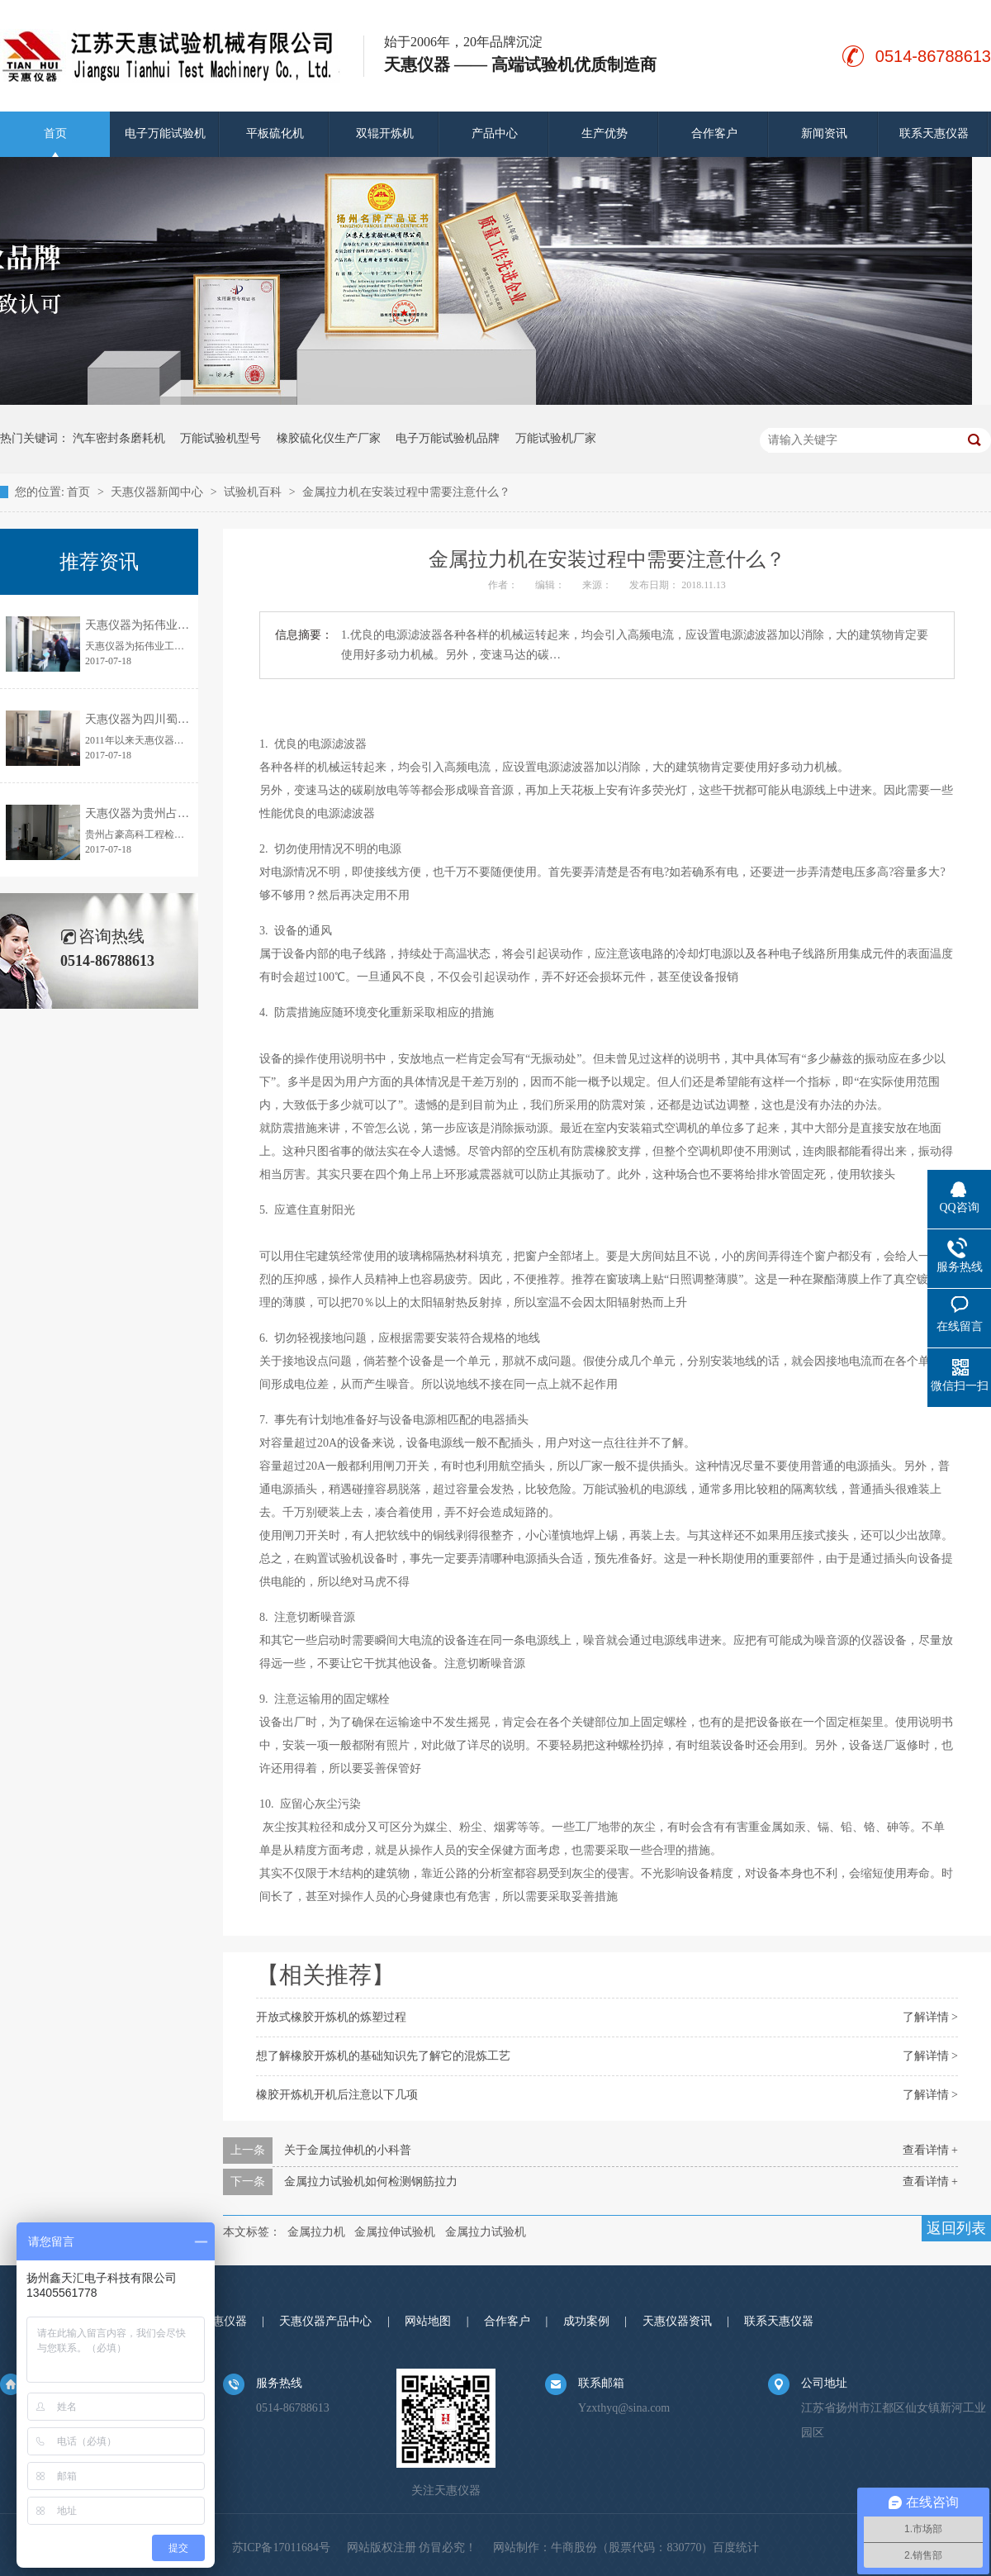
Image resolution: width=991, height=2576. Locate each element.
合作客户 (714, 133)
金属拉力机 (316, 2232)
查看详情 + (930, 2150)
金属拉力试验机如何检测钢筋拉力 (371, 2181)
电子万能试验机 (165, 133)
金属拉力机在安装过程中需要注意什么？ (406, 492)
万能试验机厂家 (555, 438)
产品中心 (495, 133)
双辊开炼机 (385, 133)
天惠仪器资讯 (677, 2321)
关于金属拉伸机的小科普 (347, 2150)
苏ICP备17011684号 (281, 2547)
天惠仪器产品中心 (325, 2321)
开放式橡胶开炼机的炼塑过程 (331, 2017)
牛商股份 (574, 2547)
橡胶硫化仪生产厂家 (329, 438)
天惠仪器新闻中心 (158, 492)
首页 (55, 133)
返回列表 (956, 2228)
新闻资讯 (824, 133)
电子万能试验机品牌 (448, 438)
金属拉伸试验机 (394, 2232)
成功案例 (586, 2321)
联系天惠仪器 (934, 133)
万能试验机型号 (220, 438)
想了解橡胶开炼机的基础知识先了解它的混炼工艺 (383, 2056)
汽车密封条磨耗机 (119, 438)
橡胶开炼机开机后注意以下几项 (337, 2095)
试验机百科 (254, 492)
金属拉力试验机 (485, 2232)
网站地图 (428, 2321)
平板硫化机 (275, 133)
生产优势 (604, 133)
